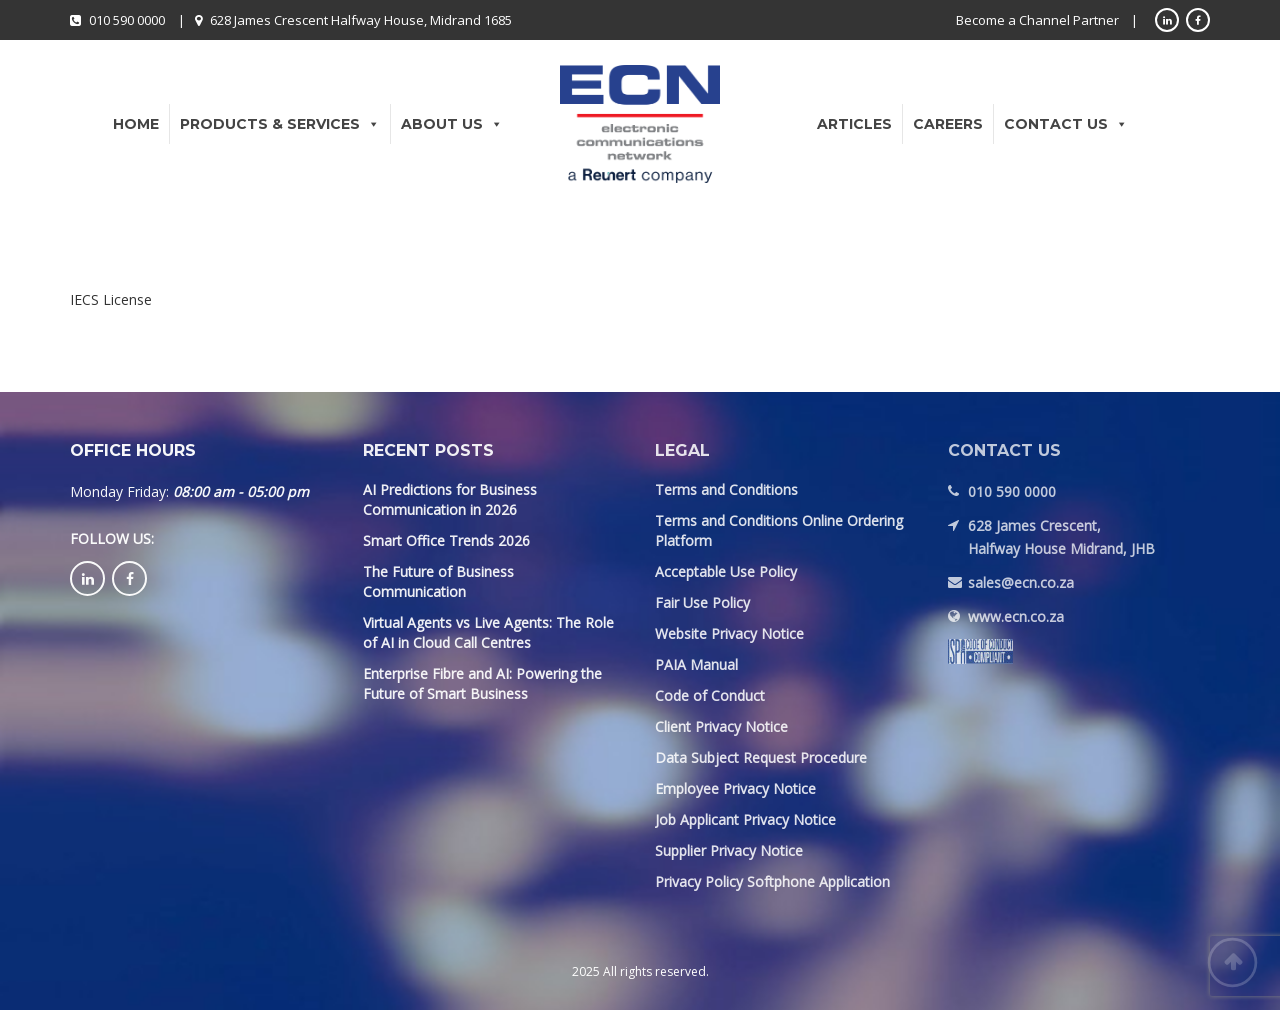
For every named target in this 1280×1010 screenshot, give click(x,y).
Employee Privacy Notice (735, 788)
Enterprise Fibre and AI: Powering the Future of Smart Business (482, 683)
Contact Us (1066, 124)
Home (136, 124)
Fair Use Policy (702, 602)
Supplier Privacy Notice (729, 850)
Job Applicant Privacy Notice (745, 819)
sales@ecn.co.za (1021, 582)
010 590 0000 (127, 20)
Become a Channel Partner (1037, 20)
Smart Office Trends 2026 (446, 540)
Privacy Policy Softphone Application (772, 881)
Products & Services (280, 124)
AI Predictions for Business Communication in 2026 (450, 499)
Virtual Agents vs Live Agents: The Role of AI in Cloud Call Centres (488, 632)
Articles (854, 124)
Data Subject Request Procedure (761, 757)
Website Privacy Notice (729, 633)
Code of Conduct (710, 695)
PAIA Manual (696, 664)
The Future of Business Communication (438, 581)
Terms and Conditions (726, 489)
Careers (948, 124)
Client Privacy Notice (721, 726)
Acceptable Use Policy (726, 571)
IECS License (111, 299)
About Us (452, 124)
